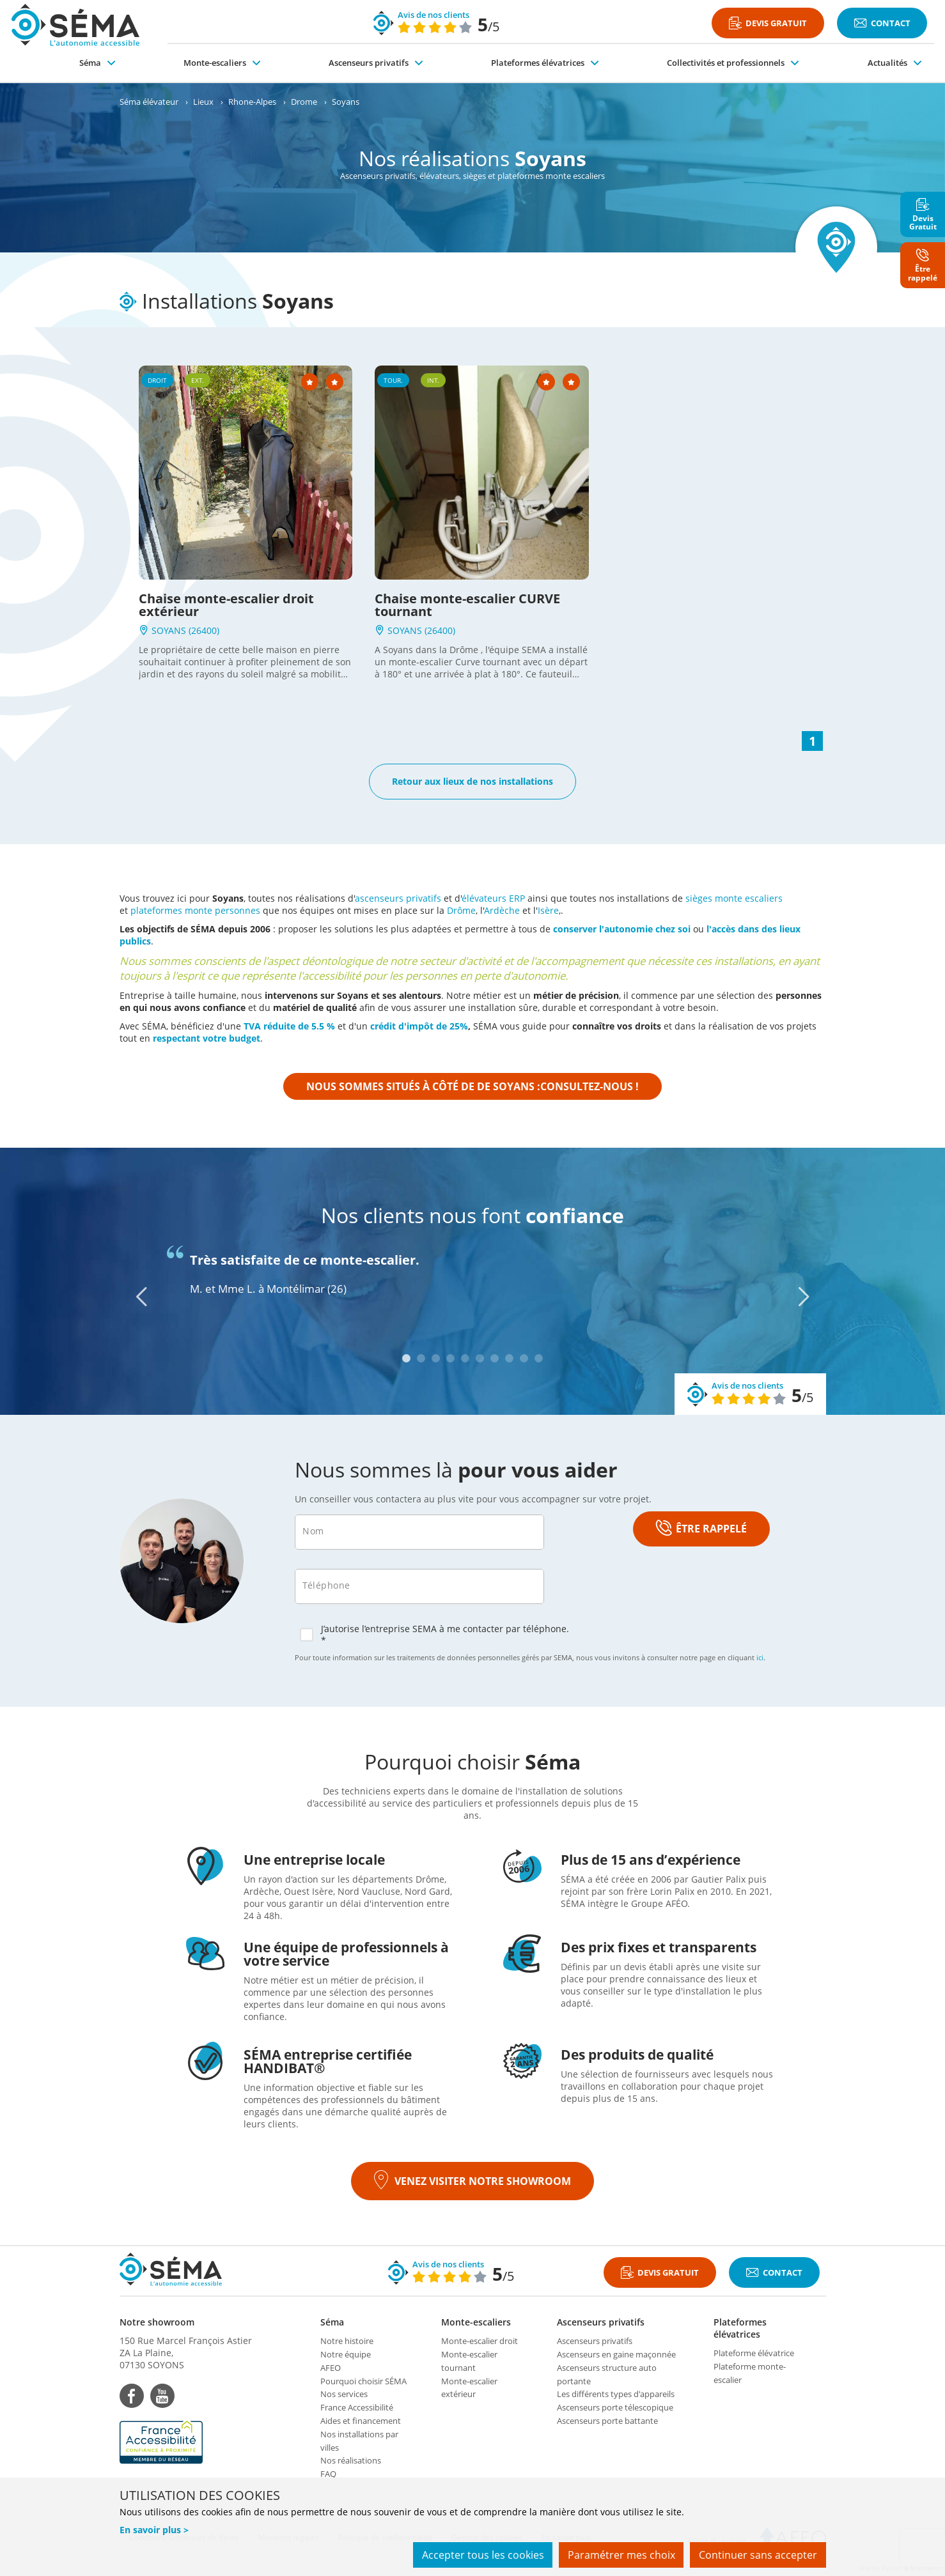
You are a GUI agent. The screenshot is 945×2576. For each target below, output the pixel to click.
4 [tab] (450, 1358)
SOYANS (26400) (179, 630)
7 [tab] (494, 1358)
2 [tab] (421, 1358)
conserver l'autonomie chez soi (622, 929)
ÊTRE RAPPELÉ (701, 1529)
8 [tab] (509, 1358)
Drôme (461, 910)
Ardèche (502, 910)
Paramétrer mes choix (619, 2556)
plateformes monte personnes (195, 910)
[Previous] (141, 1296)
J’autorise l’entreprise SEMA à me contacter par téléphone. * (434, 1634)
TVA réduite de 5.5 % (289, 1026)
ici (759, 1657)
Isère (548, 910)
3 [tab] (436, 1358)
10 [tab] (539, 1358)
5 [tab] (465, 1358)
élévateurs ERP (493, 898)
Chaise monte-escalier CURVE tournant (467, 605)
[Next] (803, 1296)
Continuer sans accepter (757, 2556)
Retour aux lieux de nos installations (472, 781)
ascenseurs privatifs (398, 898)
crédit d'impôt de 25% (419, 1026)
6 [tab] (480, 1358)
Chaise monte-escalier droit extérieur (226, 605)
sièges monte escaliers (734, 898)
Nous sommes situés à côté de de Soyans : (472, 1086)
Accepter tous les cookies (479, 2556)
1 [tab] (406, 1358)
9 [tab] (524, 1358)
